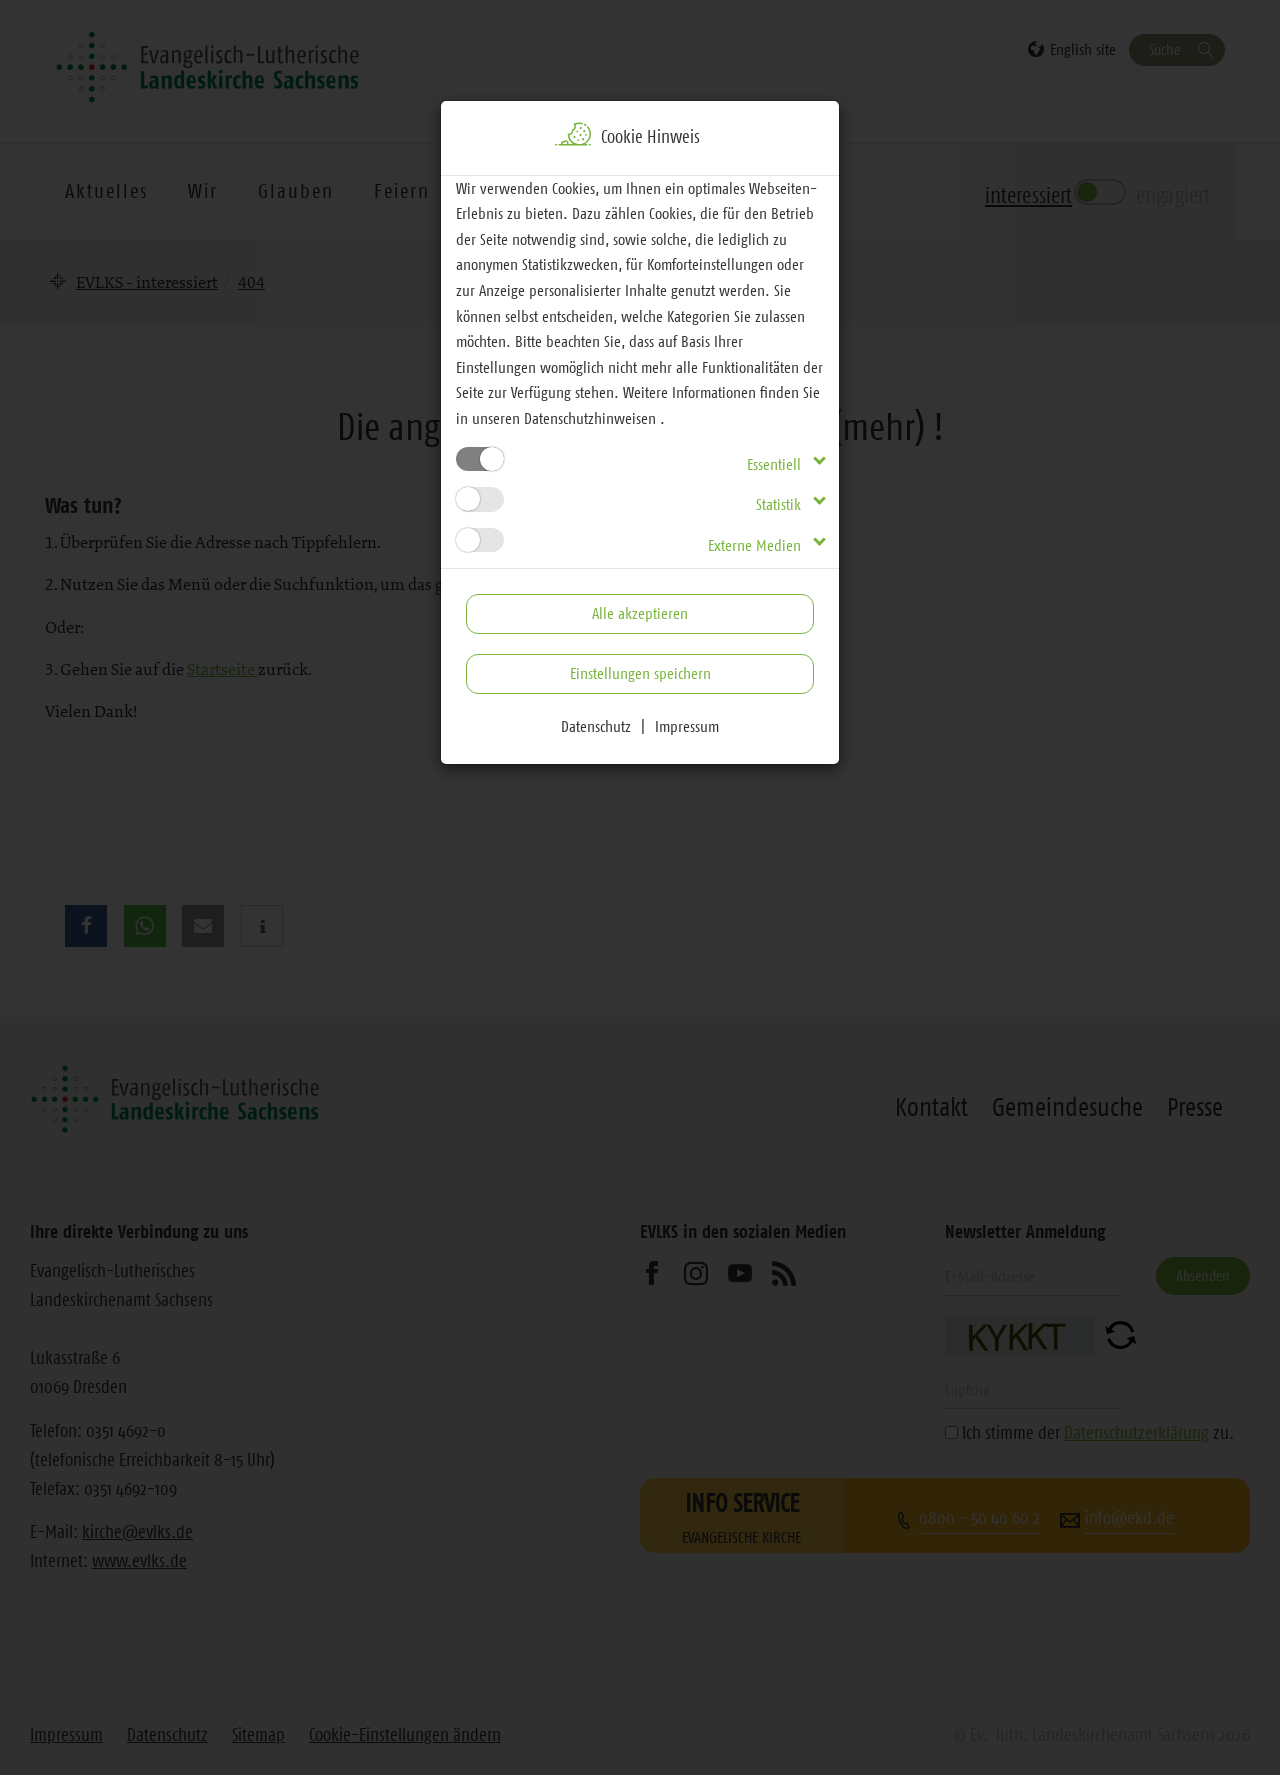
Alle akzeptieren (640, 613)
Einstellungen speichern (640, 673)
